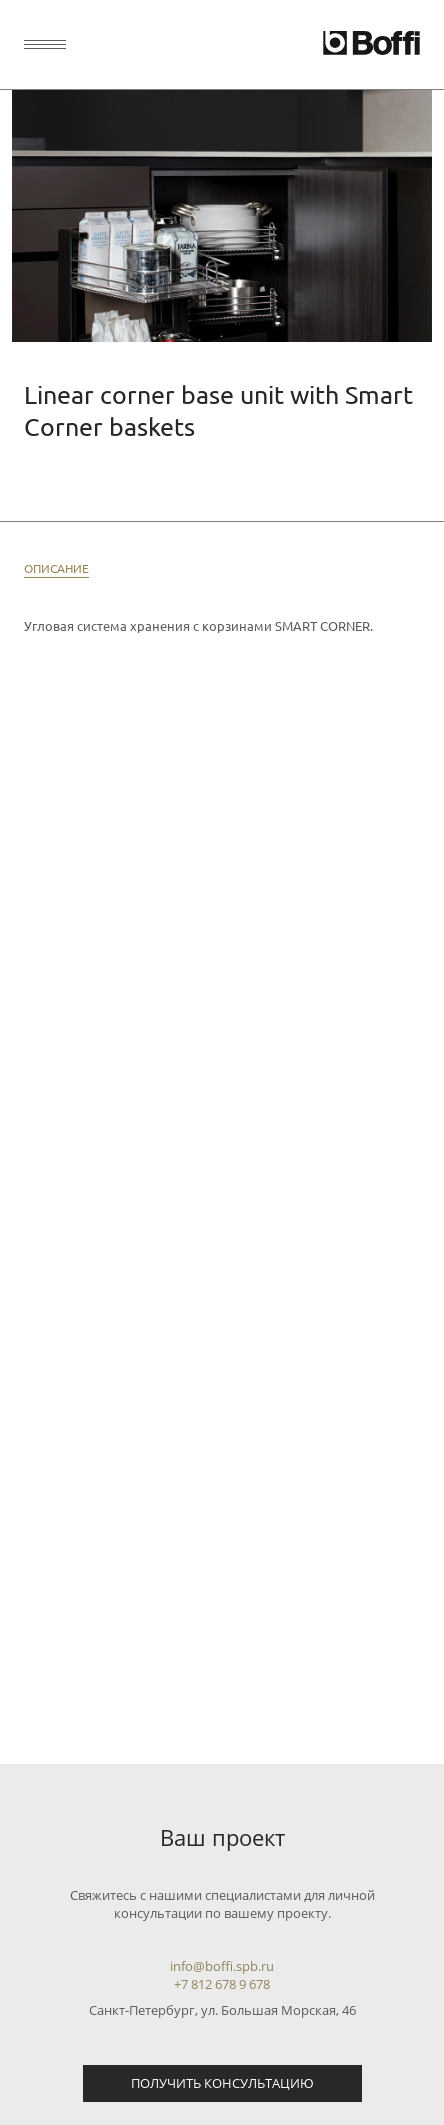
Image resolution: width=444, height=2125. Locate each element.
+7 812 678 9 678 (222, 1984)
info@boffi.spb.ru (222, 1966)
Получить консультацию (222, 2083)
